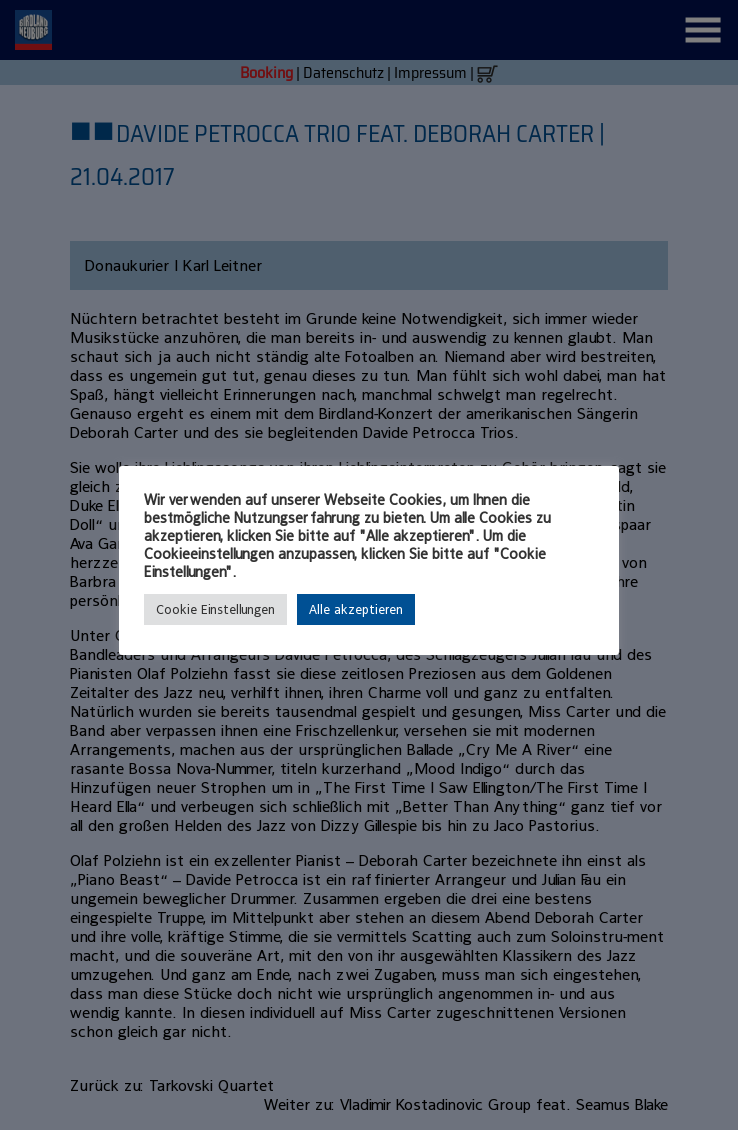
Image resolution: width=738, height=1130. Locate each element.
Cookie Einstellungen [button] (215, 609)
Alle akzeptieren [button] (356, 609)
